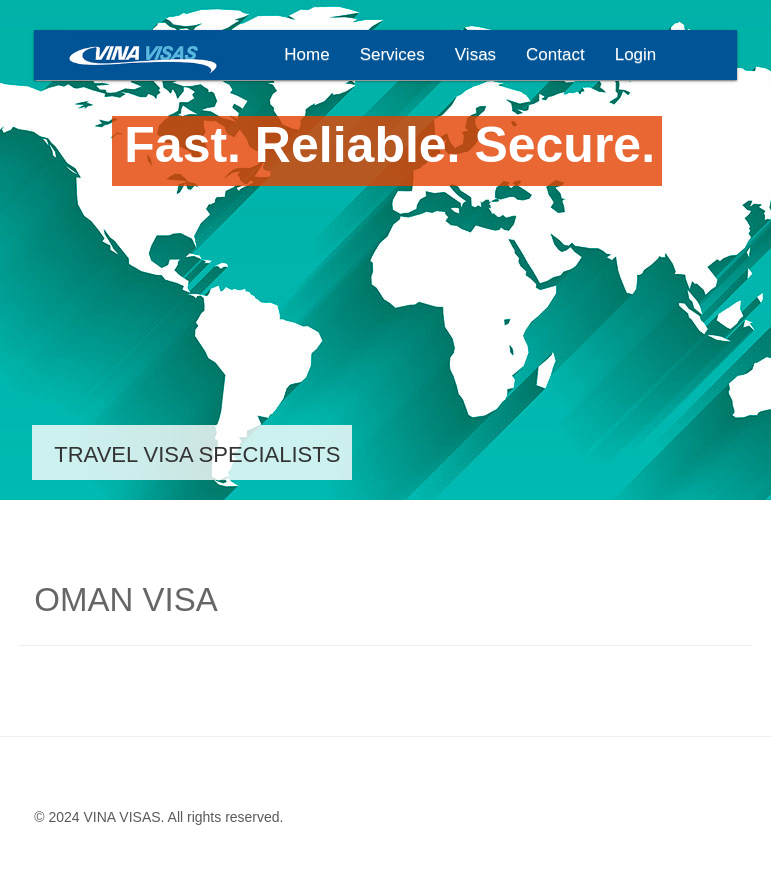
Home (306, 54)
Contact (555, 54)
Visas (475, 54)
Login (636, 54)
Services (392, 54)
